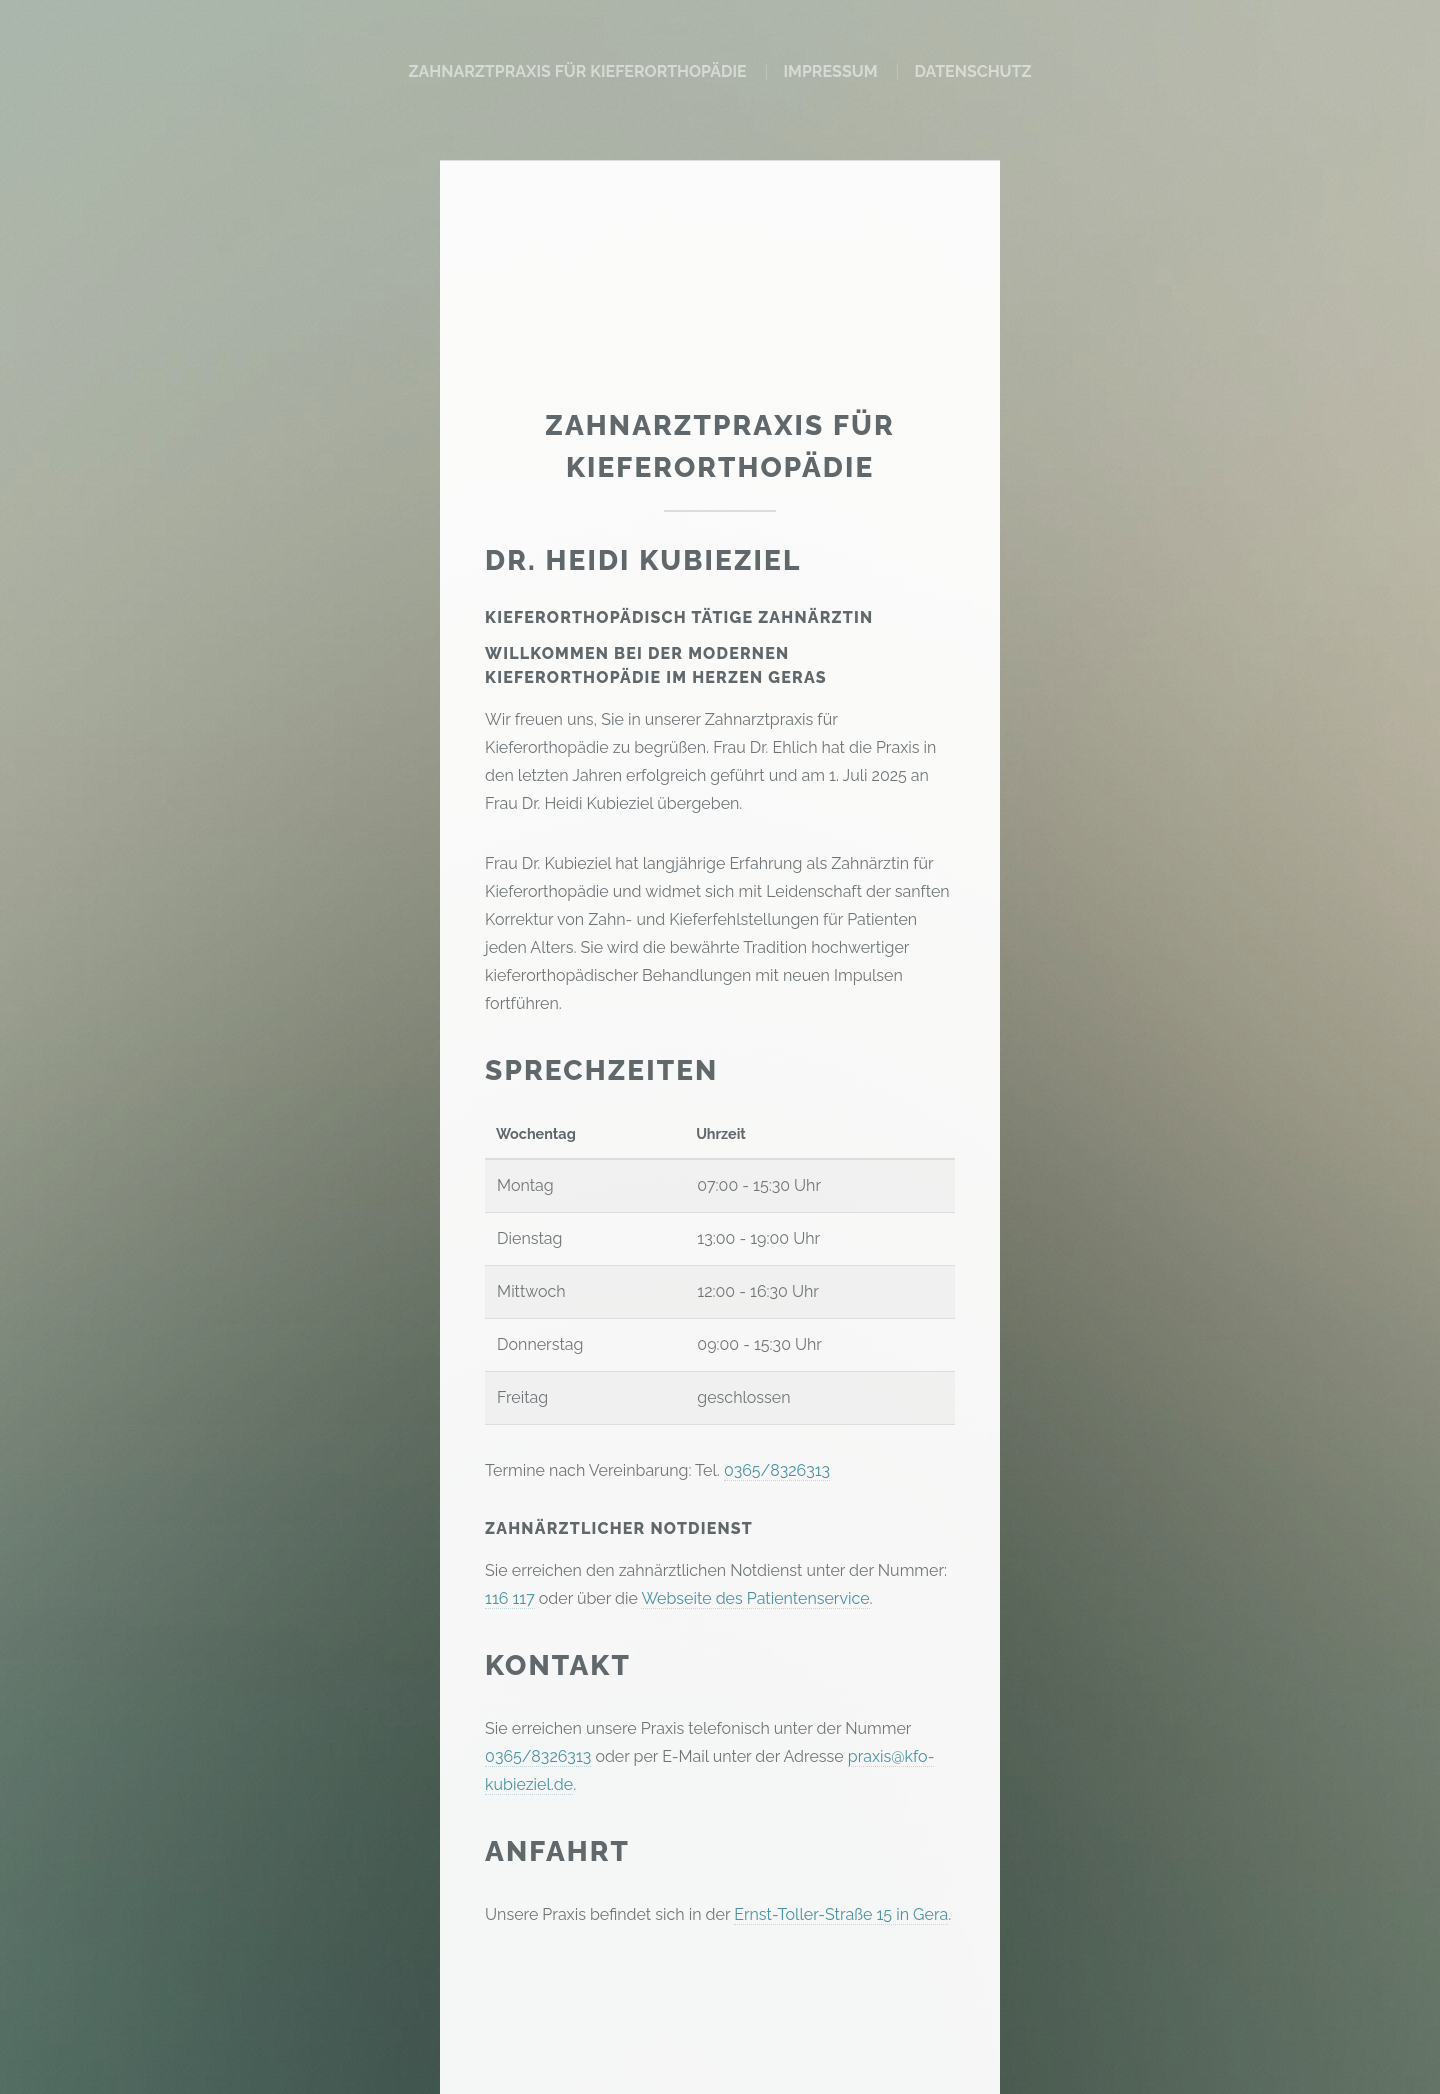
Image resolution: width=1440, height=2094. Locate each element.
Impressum (830, 71)
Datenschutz (972, 71)
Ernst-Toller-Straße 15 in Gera (841, 1914)
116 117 (510, 1598)
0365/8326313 (777, 1470)
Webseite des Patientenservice (755, 1598)
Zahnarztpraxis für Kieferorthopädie (577, 71)
